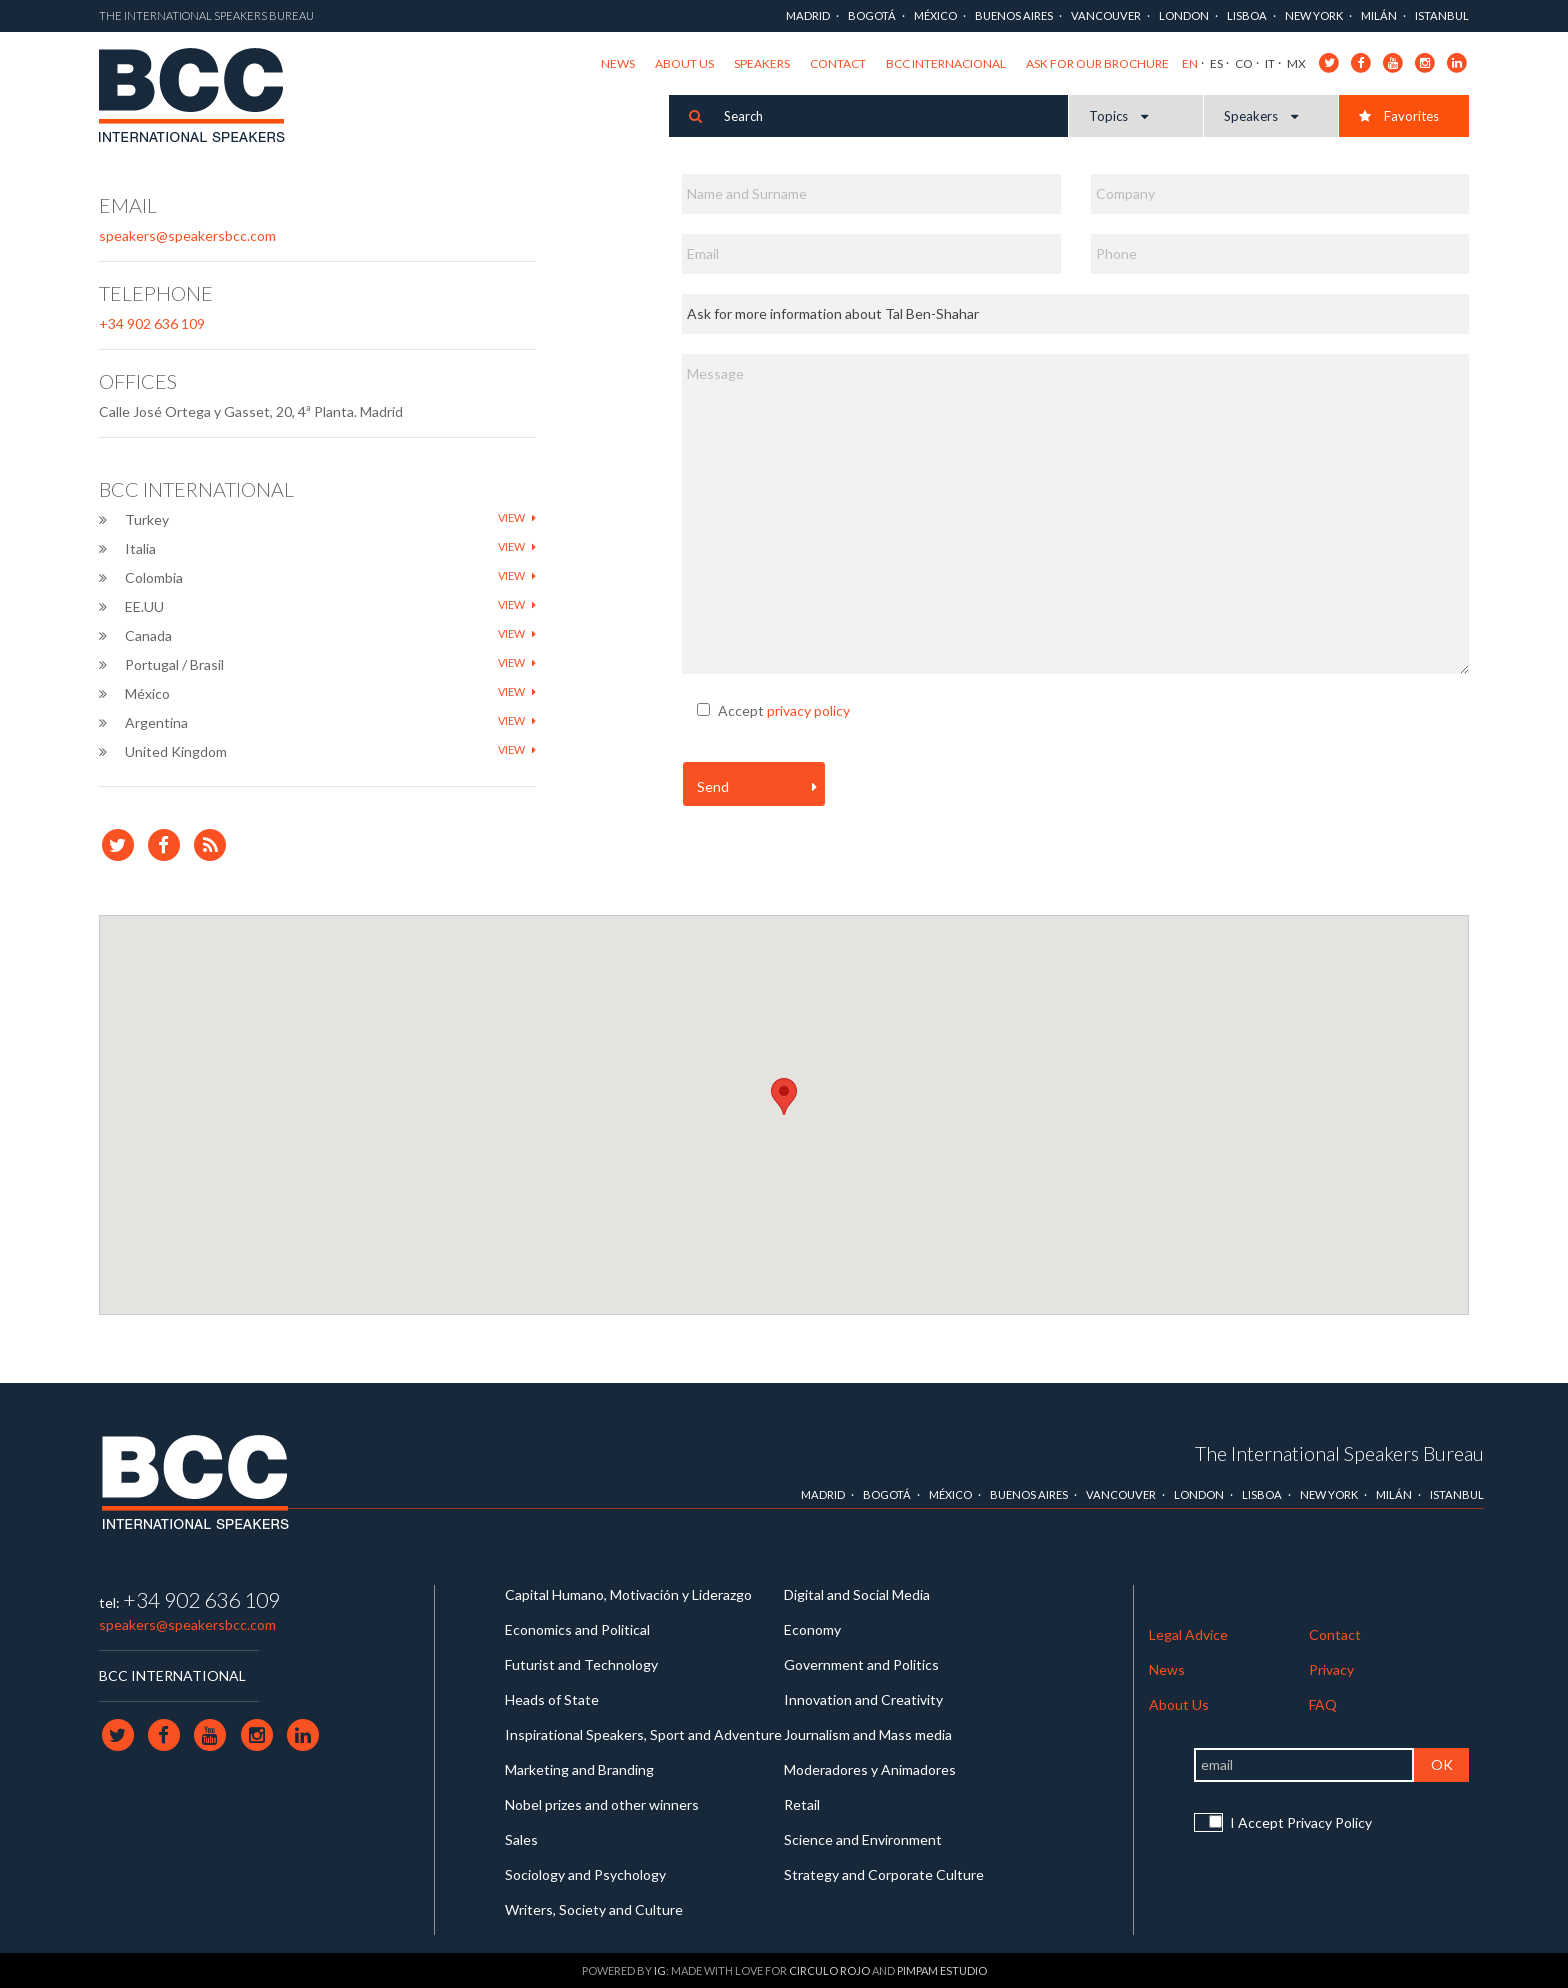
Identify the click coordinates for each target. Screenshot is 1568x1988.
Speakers (762, 63)
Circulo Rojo (829, 1970)
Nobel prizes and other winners (602, 1804)
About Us (684, 63)
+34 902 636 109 (152, 323)
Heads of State (552, 1699)
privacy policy (808, 710)
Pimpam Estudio (942, 1970)
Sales (521, 1839)
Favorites (1399, 116)
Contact (838, 63)
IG (660, 1970)
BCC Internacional (946, 63)
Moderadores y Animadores (870, 1769)
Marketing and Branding (579, 1769)
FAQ (1323, 1704)
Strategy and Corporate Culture (884, 1874)
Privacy (1331, 1669)
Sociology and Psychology (585, 1874)
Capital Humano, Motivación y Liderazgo (628, 1594)
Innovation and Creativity (863, 1699)
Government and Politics (861, 1664)
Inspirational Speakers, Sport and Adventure (643, 1734)
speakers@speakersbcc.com (187, 235)
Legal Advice (1188, 1634)
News (618, 63)
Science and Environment (863, 1839)
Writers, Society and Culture (594, 1909)
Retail (802, 1804)
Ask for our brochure (1097, 63)
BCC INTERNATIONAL (172, 1675)
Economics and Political (577, 1629)
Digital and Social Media (857, 1594)
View (517, 517)
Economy (812, 1629)
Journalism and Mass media (868, 1734)
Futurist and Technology (581, 1664)
